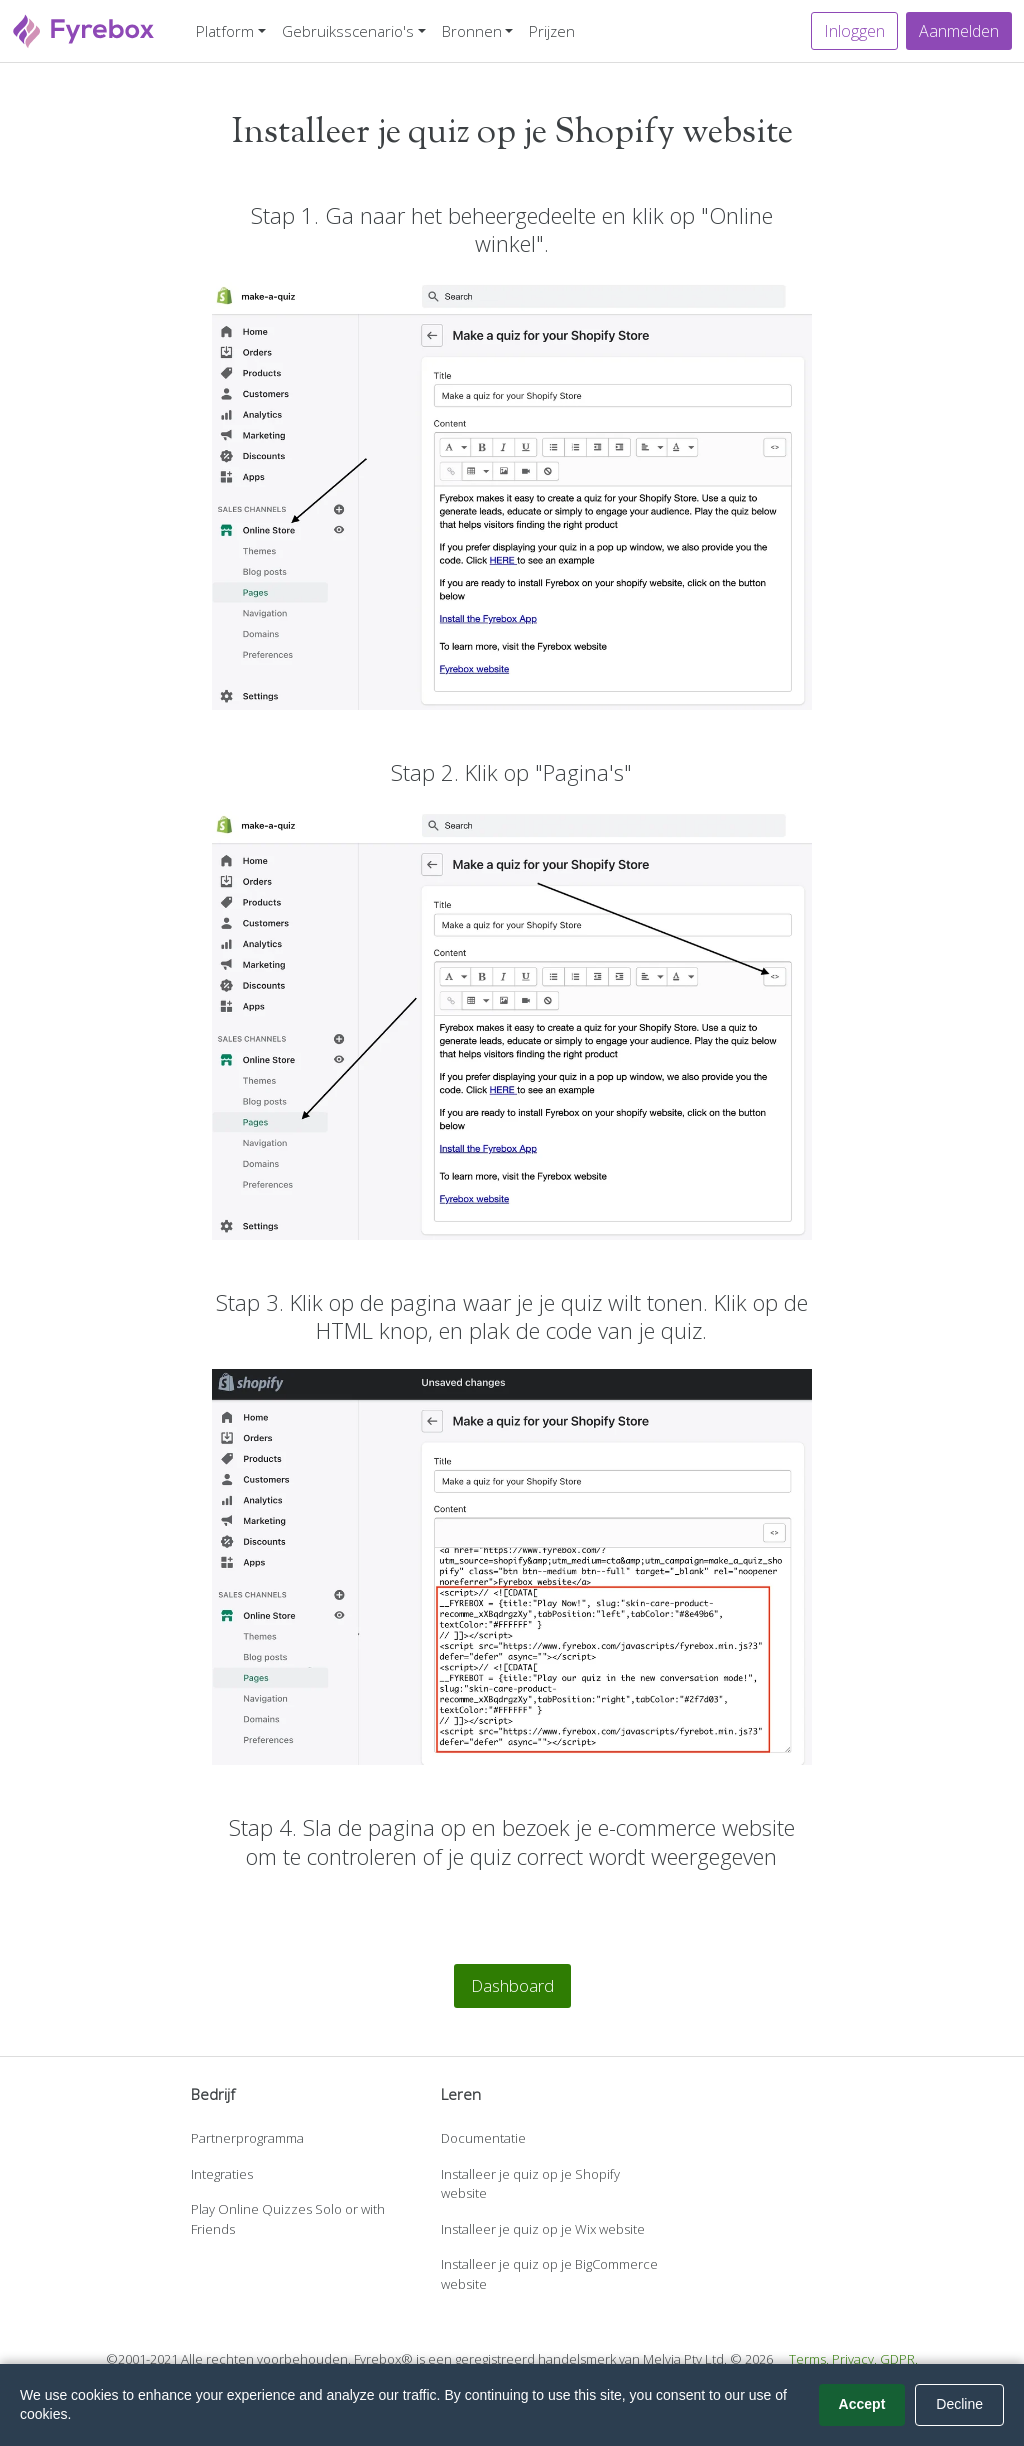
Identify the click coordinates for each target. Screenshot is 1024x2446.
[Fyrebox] (84, 28)
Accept (862, 2404)
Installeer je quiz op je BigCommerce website (549, 2274)
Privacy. (854, 2359)
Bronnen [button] (472, 31)
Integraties (222, 2174)
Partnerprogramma (247, 2138)
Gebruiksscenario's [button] (348, 31)
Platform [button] (225, 31)
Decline (959, 2404)
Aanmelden (959, 31)
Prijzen (552, 31)
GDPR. (899, 2359)
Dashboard (512, 1985)
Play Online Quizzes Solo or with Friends (288, 2219)
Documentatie (483, 2138)
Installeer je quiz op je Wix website (543, 2229)
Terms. (809, 2359)
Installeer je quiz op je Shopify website (530, 2184)
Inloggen (854, 31)
